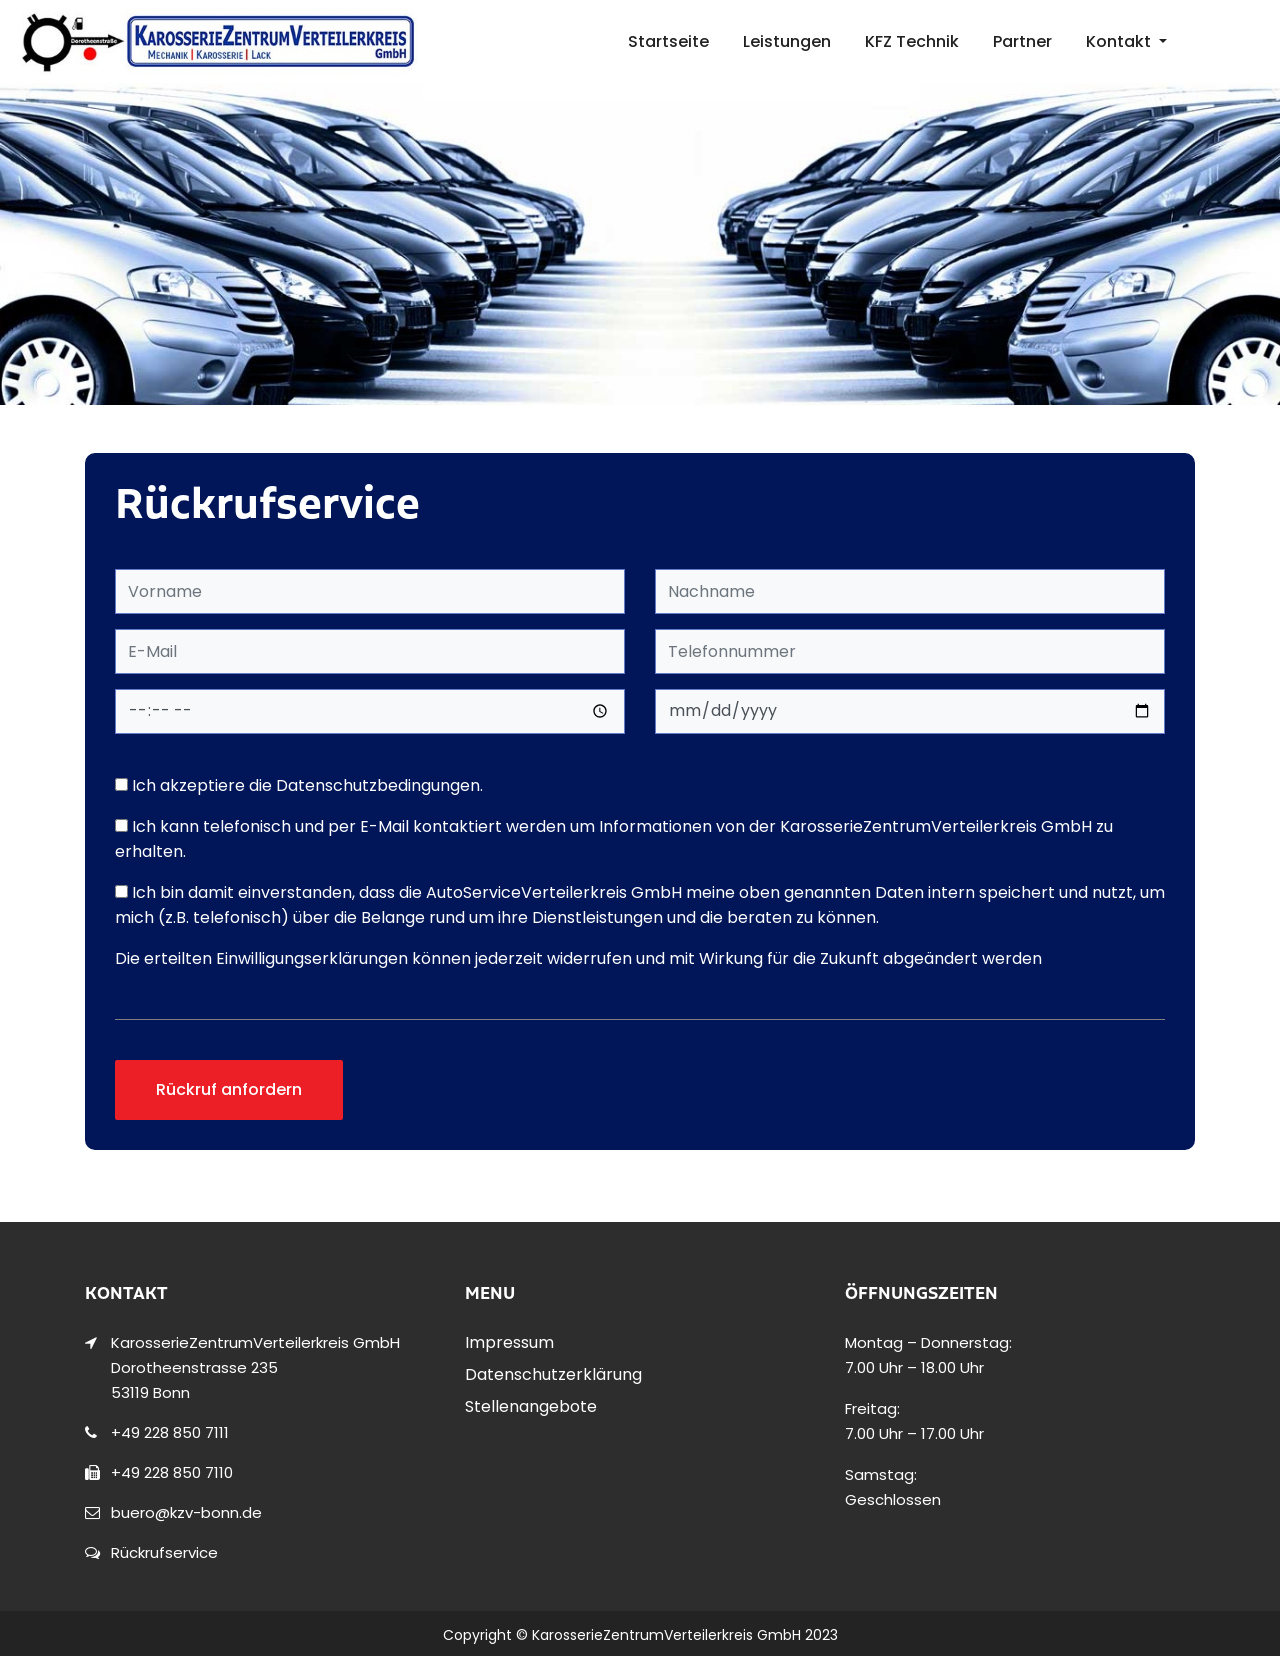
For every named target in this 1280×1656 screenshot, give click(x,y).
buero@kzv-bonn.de (186, 1512)
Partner (1022, 41)
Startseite (668, 41)
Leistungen (787, 41)
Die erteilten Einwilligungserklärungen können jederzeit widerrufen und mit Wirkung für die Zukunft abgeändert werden (578, 958)
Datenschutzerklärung (553, 1374)
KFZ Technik (912, 41)
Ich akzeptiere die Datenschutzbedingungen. (299, 785)
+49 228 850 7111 (170, 1432)
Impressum (509, 1342)
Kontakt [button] (1120, 41)
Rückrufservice (164, 1552)
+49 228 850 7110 (172, 1472)
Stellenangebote (531, 1406)
